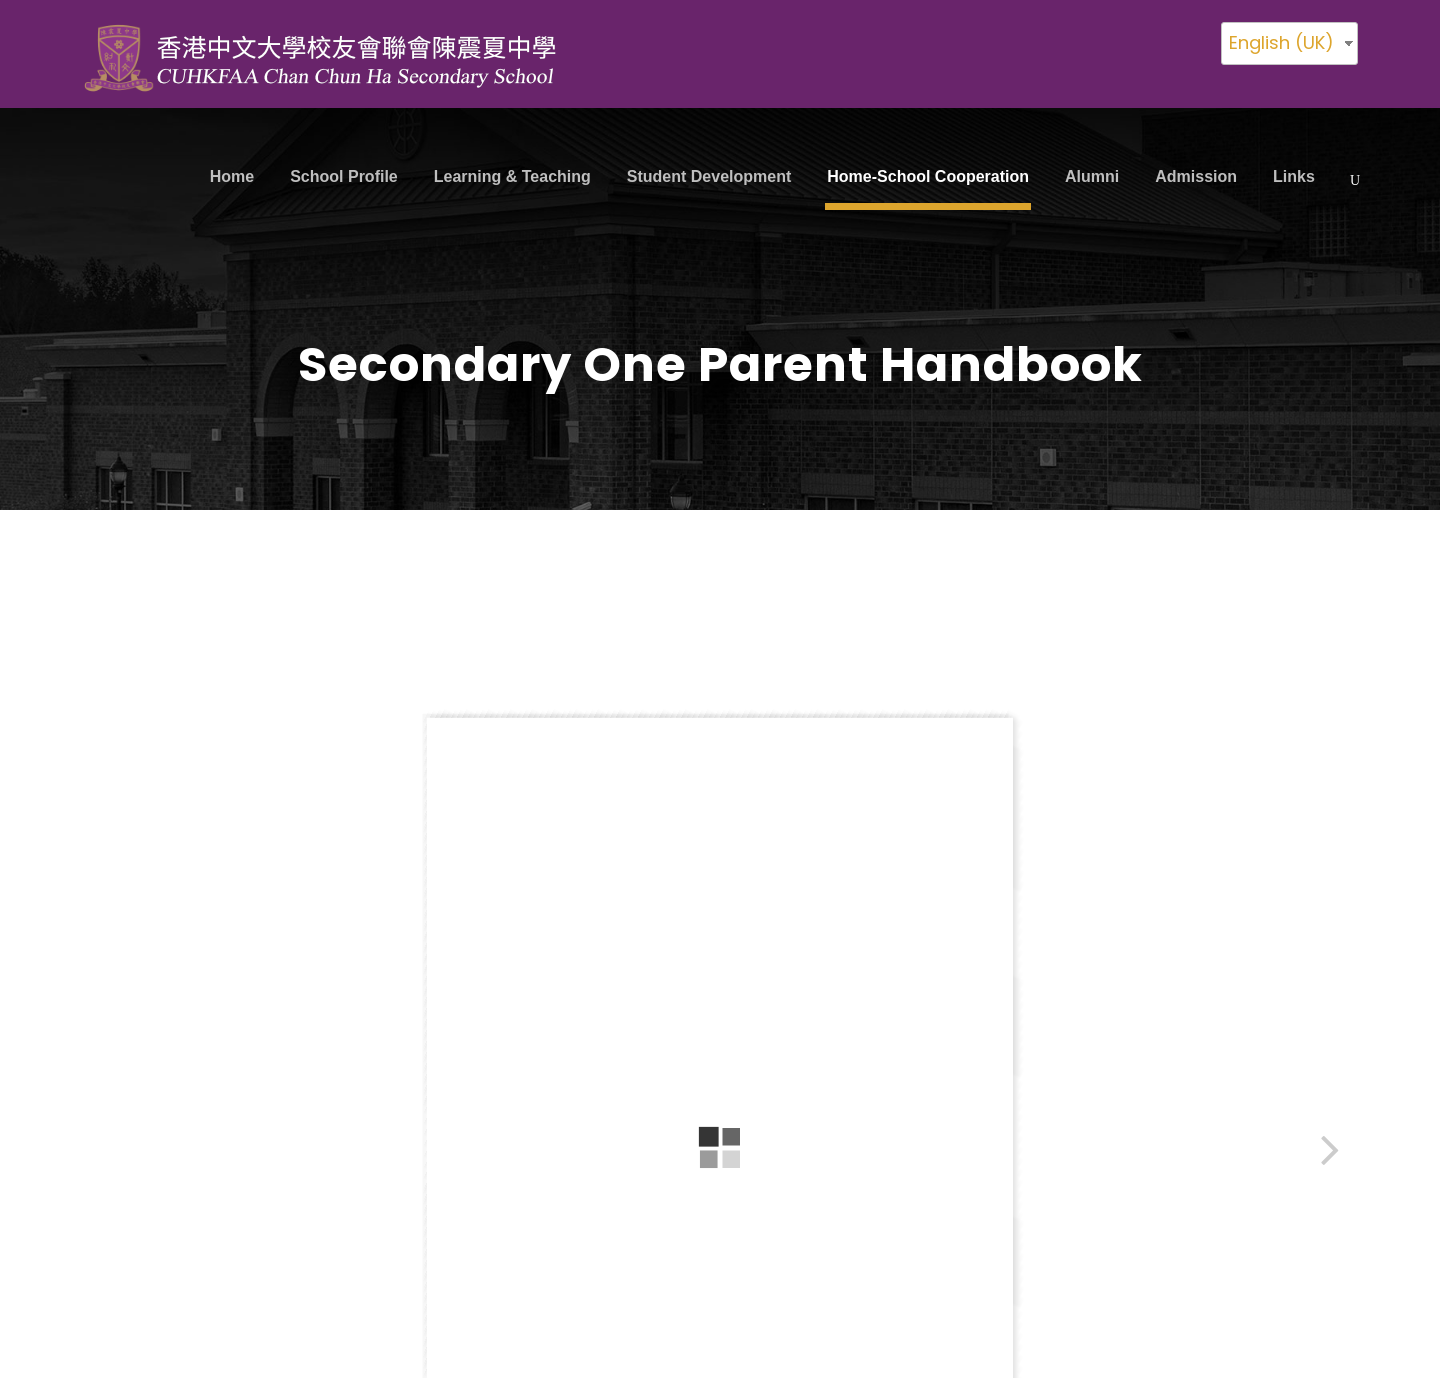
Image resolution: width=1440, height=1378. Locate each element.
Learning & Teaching (512, 176)
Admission (1196, 176)
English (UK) (1281, 42)
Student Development (709, 176)
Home (232, 176)
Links (1294, 176)
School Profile (344, 176)
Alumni (1092, 176)
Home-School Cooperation (928, 176)
